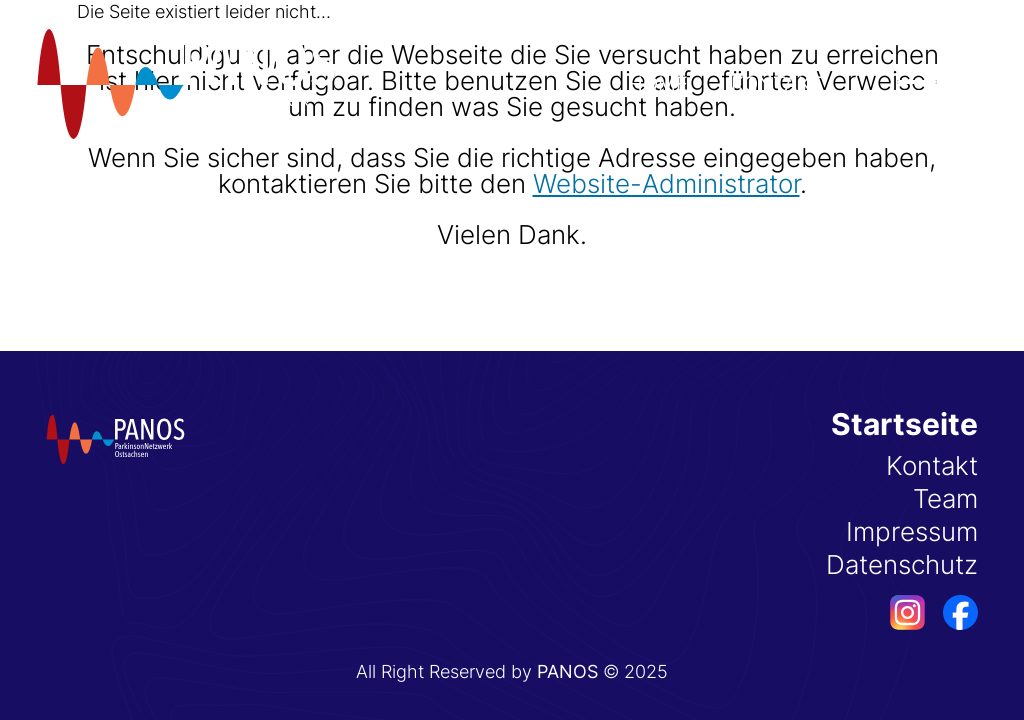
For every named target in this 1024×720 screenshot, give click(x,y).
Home (658, 84)
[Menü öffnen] (917, 82)
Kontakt (777, 84)
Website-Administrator (666, 183)
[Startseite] (186, 84)
